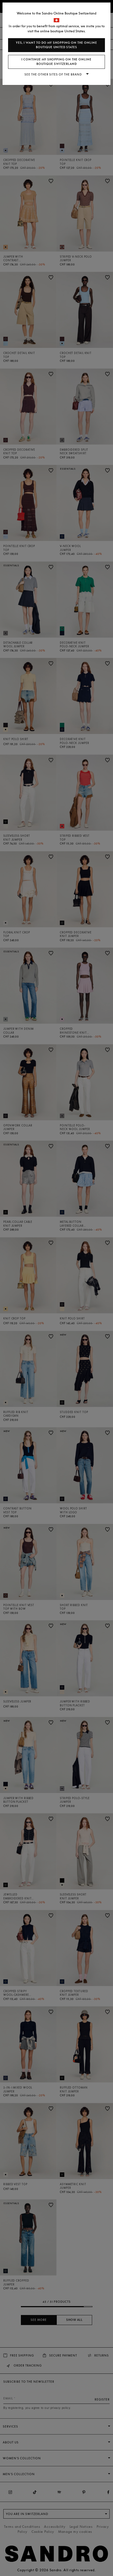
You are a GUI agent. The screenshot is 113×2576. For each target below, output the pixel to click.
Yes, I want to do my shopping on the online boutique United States (56, 45)
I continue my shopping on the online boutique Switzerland (56, 62)
